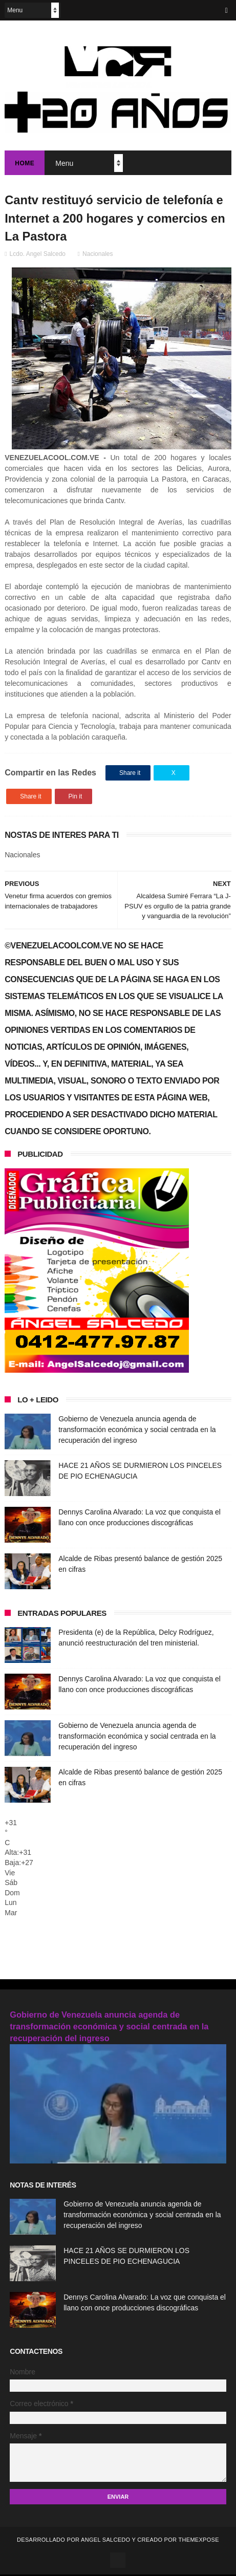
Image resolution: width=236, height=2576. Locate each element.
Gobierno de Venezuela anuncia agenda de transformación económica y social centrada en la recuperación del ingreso (137, 1430)
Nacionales (97, 254)
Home (24, 163)
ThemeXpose (198, 2541)
